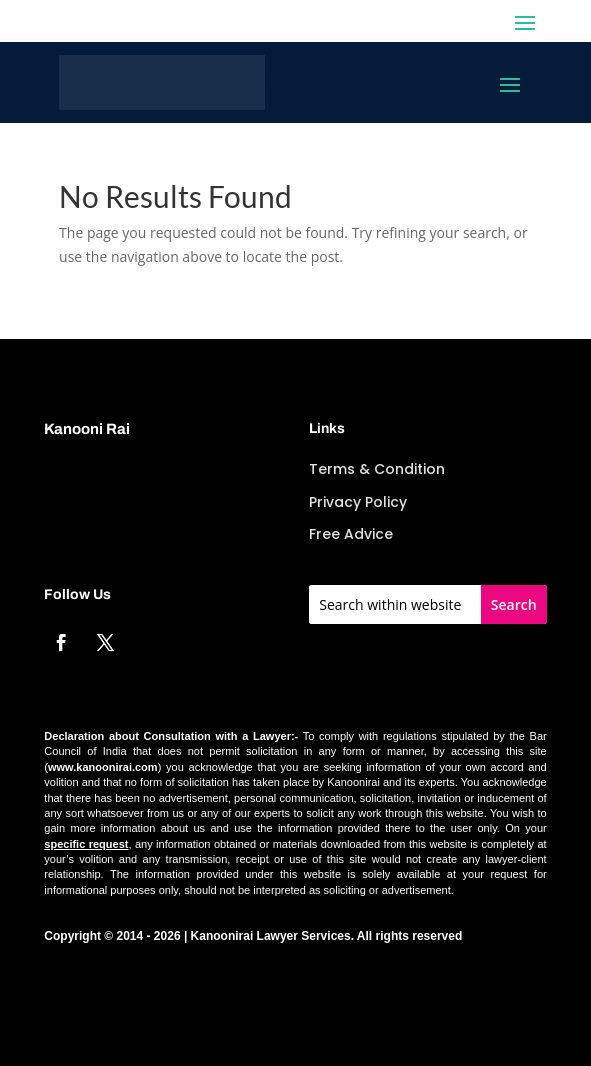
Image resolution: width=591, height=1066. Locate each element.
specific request (86, 844)
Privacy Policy (358, 502)
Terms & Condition (377, 469)
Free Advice (351, 534)
